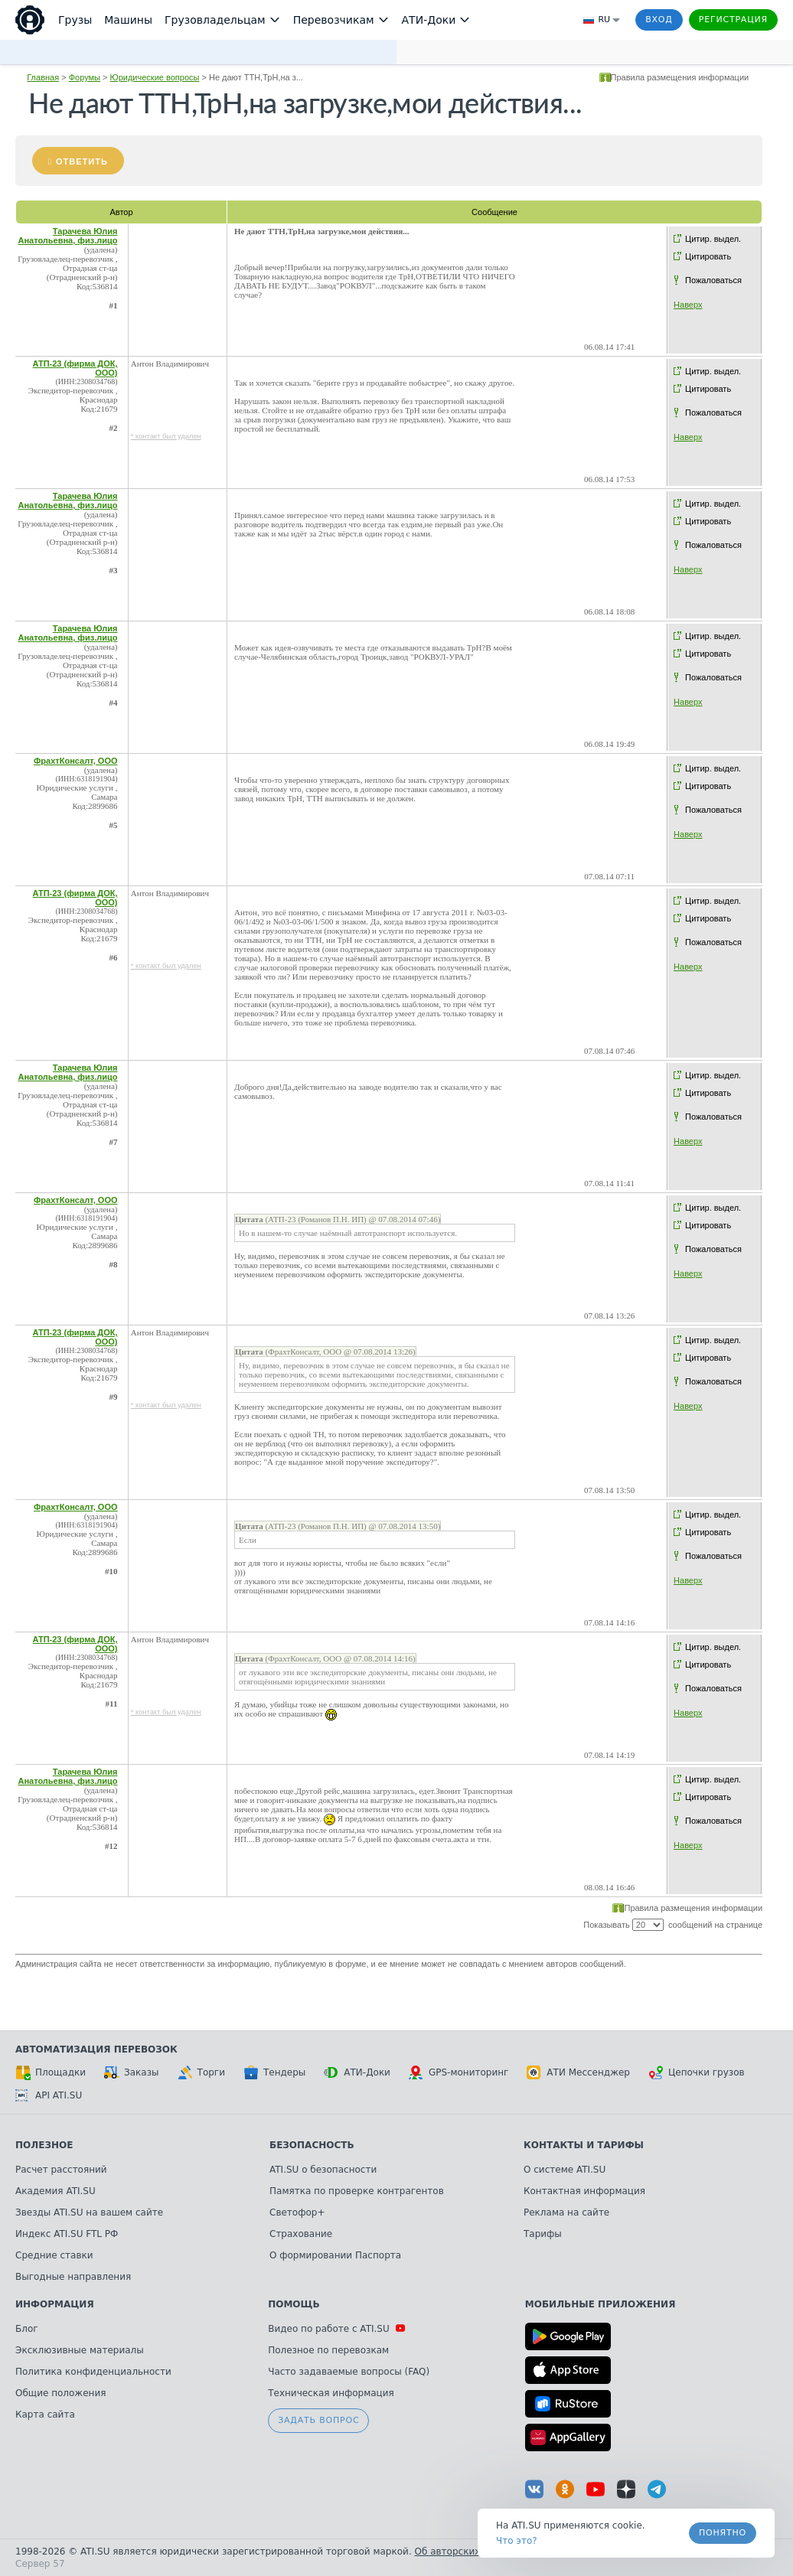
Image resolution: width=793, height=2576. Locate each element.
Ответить (82, 161)
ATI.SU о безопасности (323, 2169)
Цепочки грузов (696, 2072)
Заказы (131, 2072)
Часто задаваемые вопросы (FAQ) (348, 2371)
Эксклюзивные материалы (79, 2350)
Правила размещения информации (680, 77)
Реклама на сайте (566, 2212)
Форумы (84, 77)
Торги (201, 2072)
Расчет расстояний (61, 2169)
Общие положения (60, 2393)
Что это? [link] (516, 2540)
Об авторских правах (466, 2551)
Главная (43, 77)
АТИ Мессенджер (578, 2072)
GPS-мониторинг (458, 2072)
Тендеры (274, 2072)
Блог (26, 2328)
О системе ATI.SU (564, 2169)
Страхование (300, 2234)
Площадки (50, 2072)
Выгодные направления (73, 2276)
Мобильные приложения (600, 2304)
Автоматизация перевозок (96, 2049)
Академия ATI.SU (55, 2191)
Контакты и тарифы (584, 2145)
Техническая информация (331, 2393)
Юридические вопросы (155, 77)
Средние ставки (54, 2255)
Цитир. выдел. (713, 238)
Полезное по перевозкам (328, 2350)
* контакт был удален (166, 436)
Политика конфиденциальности (93, 2371)
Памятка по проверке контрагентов (356, 2191)
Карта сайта (45, 2414)
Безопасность (311, 2145)
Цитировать (708, 256)
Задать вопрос (318, 2420)
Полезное (44, 2145)
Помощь (293, 2304)
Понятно (722, 2533)
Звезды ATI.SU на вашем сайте (89, 2212)
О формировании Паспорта (335, 2255)
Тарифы (543, 2234)
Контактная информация (584, 2191)
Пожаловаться (713, 280)
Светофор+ (297, 2212)
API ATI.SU (48, 2095)
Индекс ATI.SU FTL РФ (66, 2234)
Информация (54, 2304)
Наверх (688, 304)
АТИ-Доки (357, 2072)
